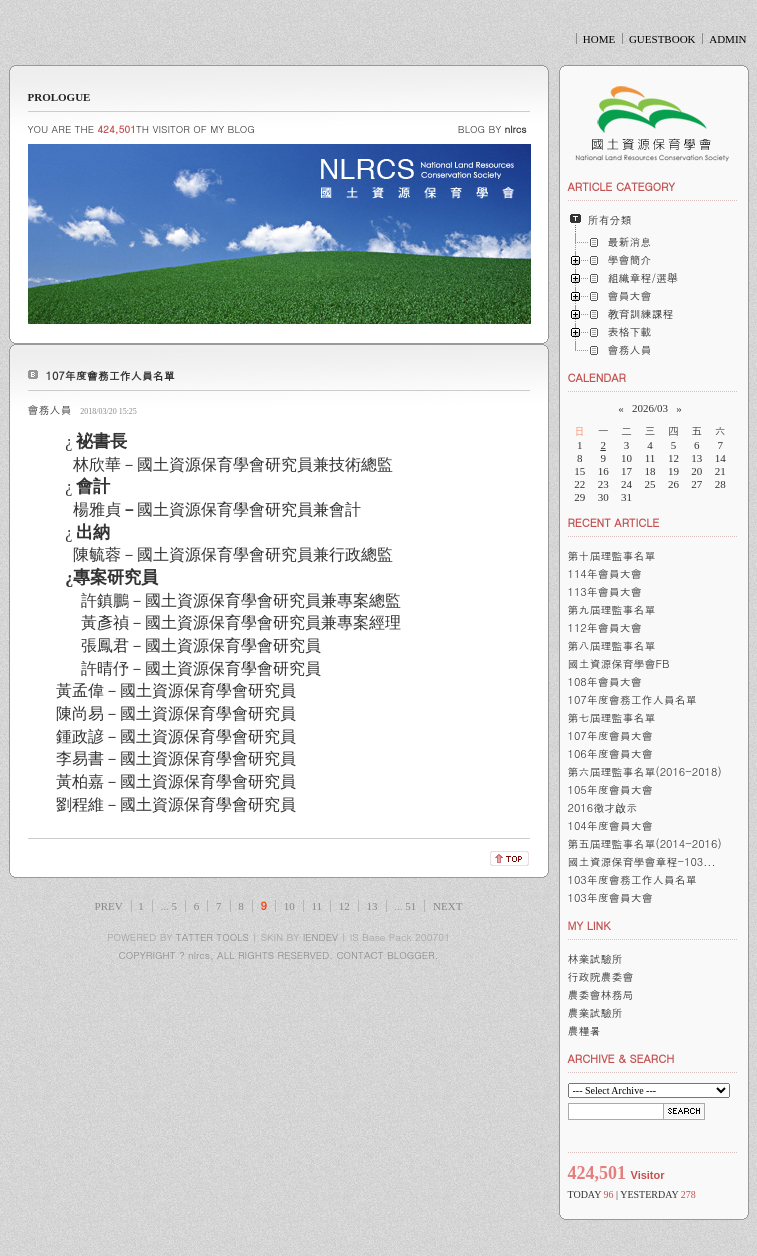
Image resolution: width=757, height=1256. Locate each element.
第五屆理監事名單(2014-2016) (645, 843)
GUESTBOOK (662, 39)
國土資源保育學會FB (619, 663)
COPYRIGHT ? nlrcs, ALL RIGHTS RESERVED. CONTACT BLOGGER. (279, 955)
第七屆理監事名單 (612, 717)
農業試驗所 (595, 1012)
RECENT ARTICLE (614, 522)
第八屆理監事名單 (612, 645)
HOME (599, 39)
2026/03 (650, 408)
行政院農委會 (601, 976)
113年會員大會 (605, 591)
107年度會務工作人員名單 (110, 375)
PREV (109, 906)
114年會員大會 (605, 573)
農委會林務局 (601, 994)
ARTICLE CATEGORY (621, 186)
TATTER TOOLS (212, 937)
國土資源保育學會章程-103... (642, 861)
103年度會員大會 (610, 897)
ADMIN (727, 39)
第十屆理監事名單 (612, 555)
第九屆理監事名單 (612, 609)
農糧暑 (584, 1030)
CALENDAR (597, 377)
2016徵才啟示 (603, 807)
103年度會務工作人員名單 (632, 879)
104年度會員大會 (610, 825)
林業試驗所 (595, 958)
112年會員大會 (605, 627)
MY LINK (589, 925)
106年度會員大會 (610, 753)
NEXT (447, 906)
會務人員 (50, 409)
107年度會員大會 (610, 735)
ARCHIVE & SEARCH (621, 1058)
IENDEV (320, 937)
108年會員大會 (605, 681)
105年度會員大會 (610, 789)
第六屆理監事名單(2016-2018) (645, 771)
